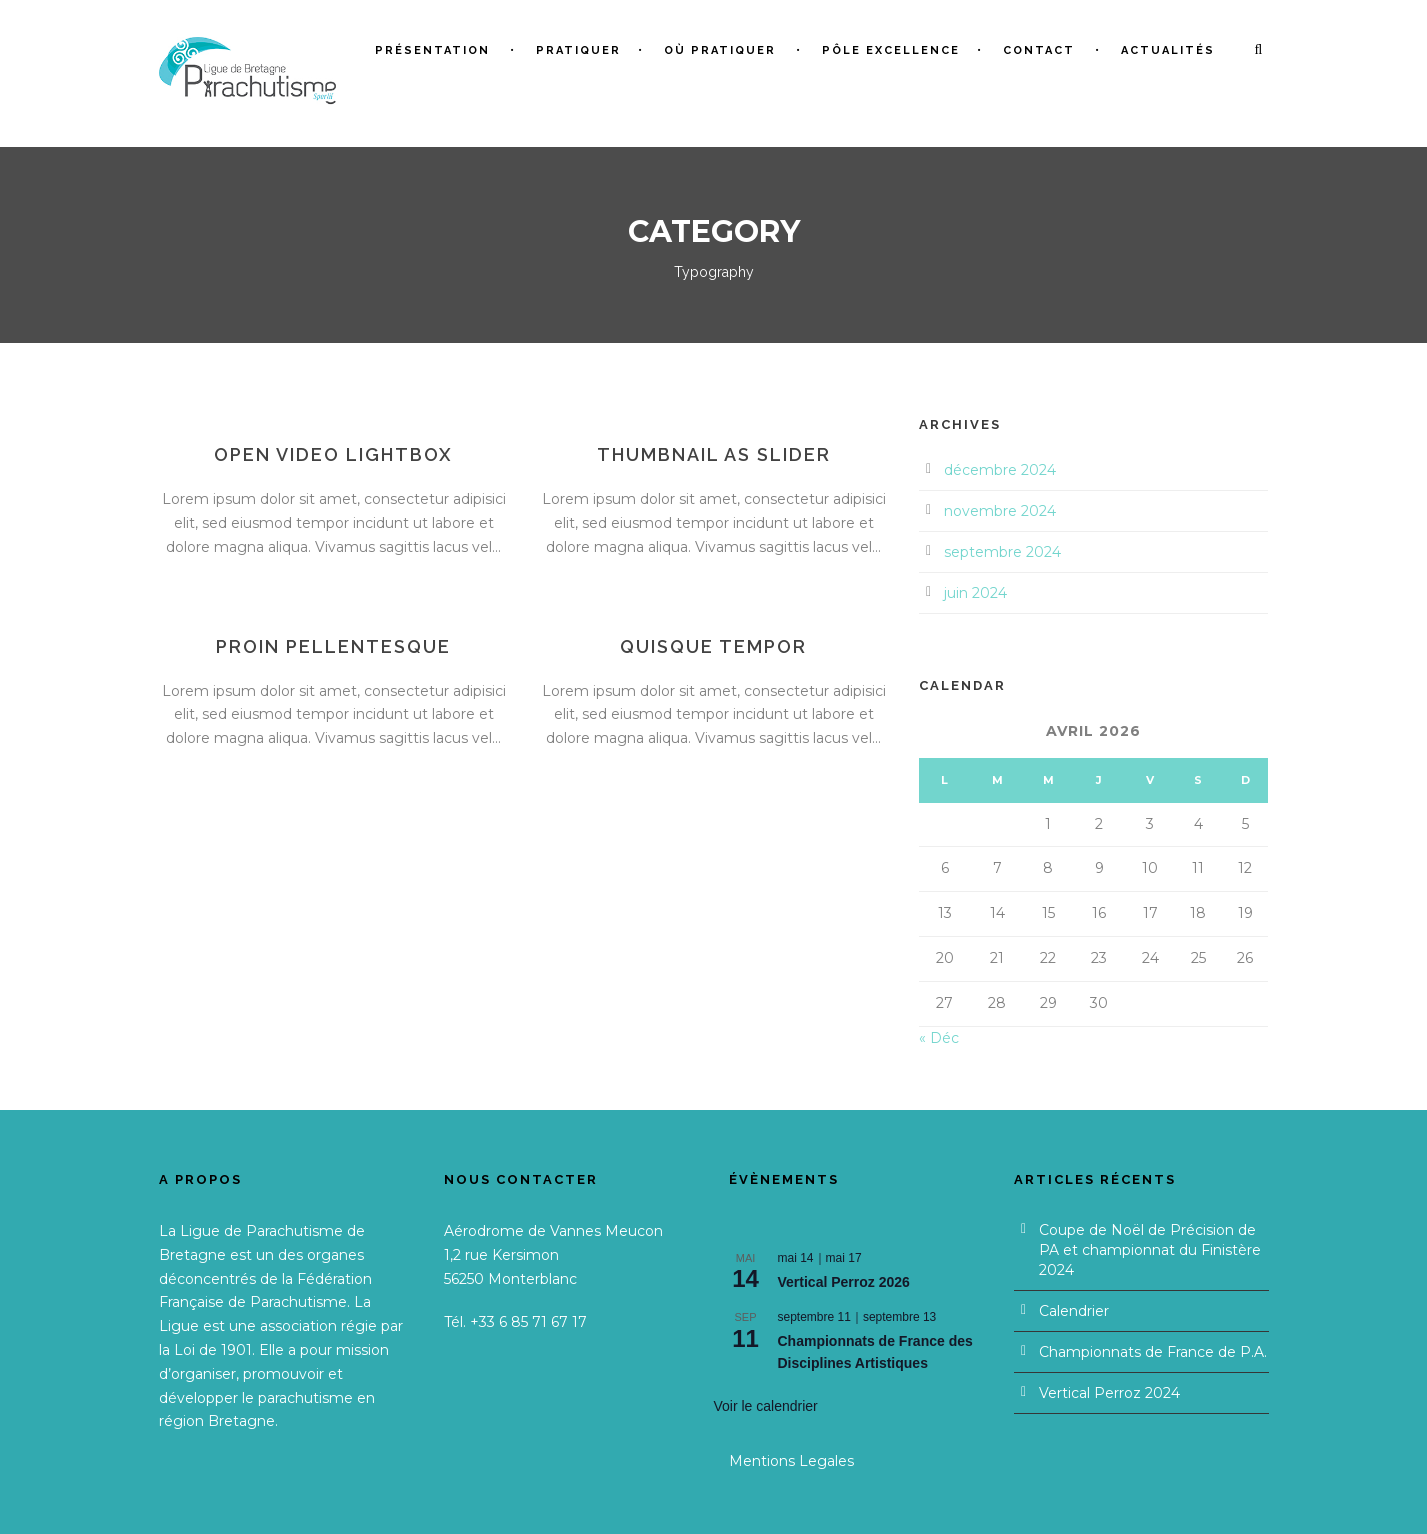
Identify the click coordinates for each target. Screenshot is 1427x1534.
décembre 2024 (1000, 470)
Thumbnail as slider (714, 454)
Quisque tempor (713, 646)
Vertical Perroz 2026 (844, 1282)
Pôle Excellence (891, 50)
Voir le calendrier (766, 1406)
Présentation (432, 50)
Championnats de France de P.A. (1153, 1352)
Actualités (1168, 50)
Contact (1039, 50)
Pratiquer (578, 50)
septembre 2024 (1002, 552)
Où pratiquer (720, 50)
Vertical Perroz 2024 (1109, 1393)
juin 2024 (975, 593)
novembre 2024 (1000, 511)
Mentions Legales (791, 1461)
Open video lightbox (333, 454)
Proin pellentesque (333, 646)
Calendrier (1074, 1311)
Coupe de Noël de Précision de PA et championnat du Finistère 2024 (1150, 1250)
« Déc (939, 1038)
